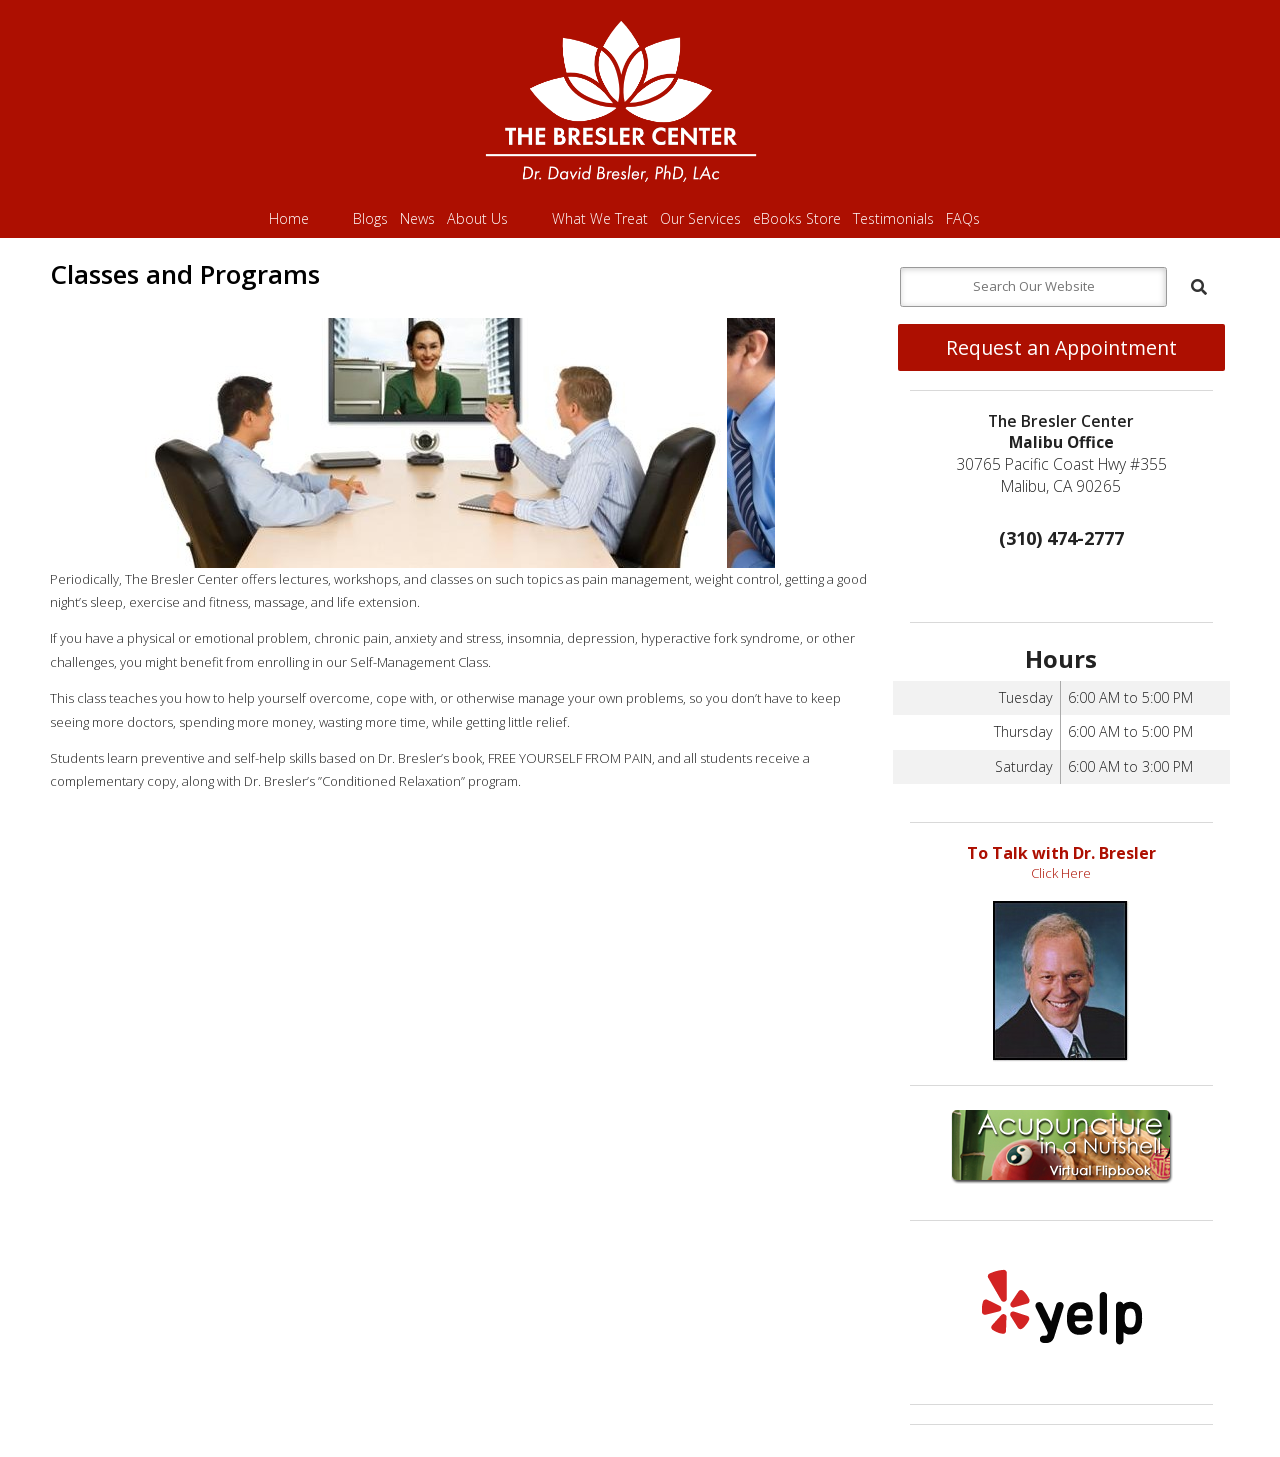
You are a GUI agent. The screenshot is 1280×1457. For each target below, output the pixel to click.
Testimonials (893, 218)
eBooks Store (797, 218)
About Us (477, 218)
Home (289, 218)
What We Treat (600, 218)
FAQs (963, 218)
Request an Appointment (1061, 347)
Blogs (370, 218)
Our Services (700, 218)
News (417, 218)
